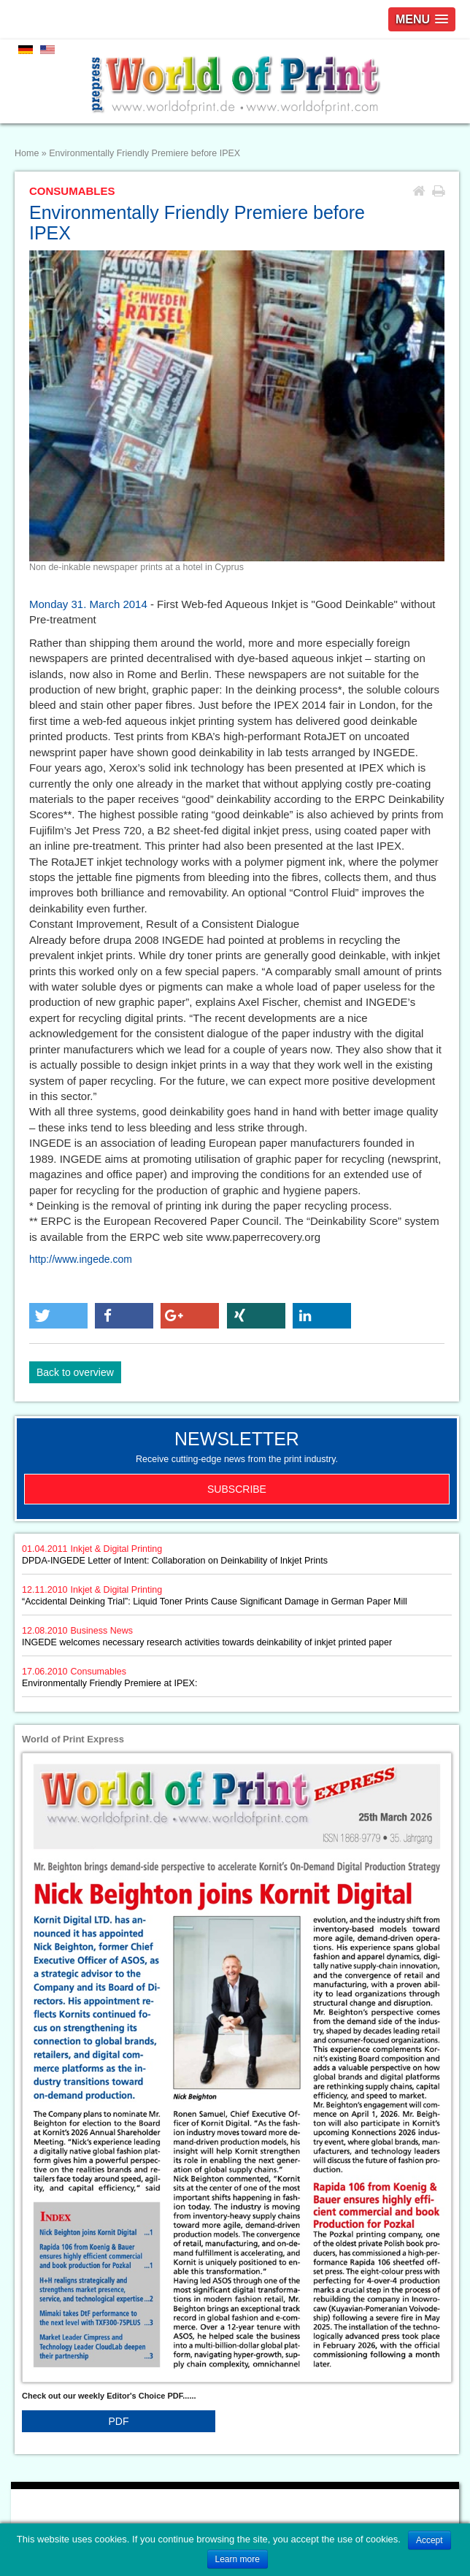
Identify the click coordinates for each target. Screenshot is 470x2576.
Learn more (237, 2559)
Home (27, 153)
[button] (58, 1316)
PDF (119, 2421)
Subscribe (236, 1489)
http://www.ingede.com (80, 1259)
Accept (429, 2540)
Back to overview (75, 1372)
